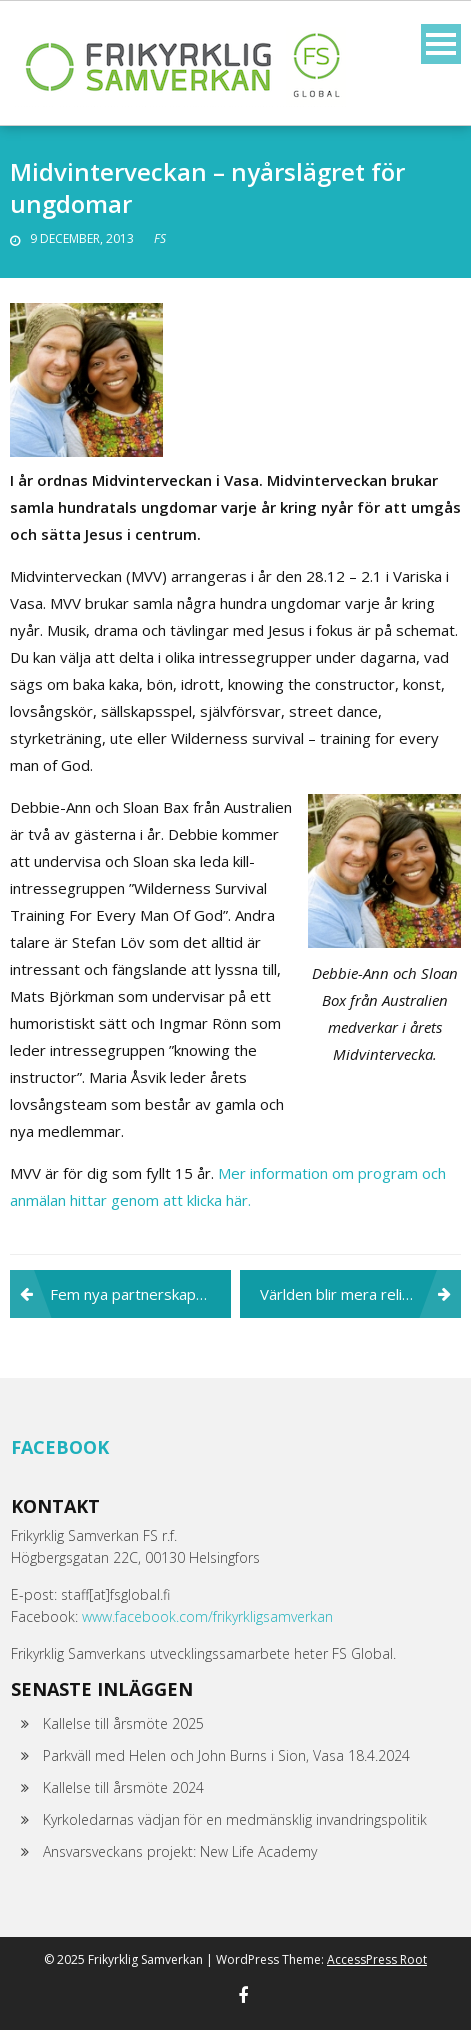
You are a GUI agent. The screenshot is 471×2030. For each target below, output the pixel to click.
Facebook (60, 1447)
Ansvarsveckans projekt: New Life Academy (180, 1851)
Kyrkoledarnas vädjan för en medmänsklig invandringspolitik (235, 1819)
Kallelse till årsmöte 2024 (123, 1787)
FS (160, 238)
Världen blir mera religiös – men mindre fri (360, 1294)
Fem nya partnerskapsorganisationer (140, 1294)
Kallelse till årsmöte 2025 (123, 1723)
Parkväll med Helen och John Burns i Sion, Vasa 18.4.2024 (226, 1755)
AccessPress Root (377, 1959)
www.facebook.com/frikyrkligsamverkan (207, 1616)
